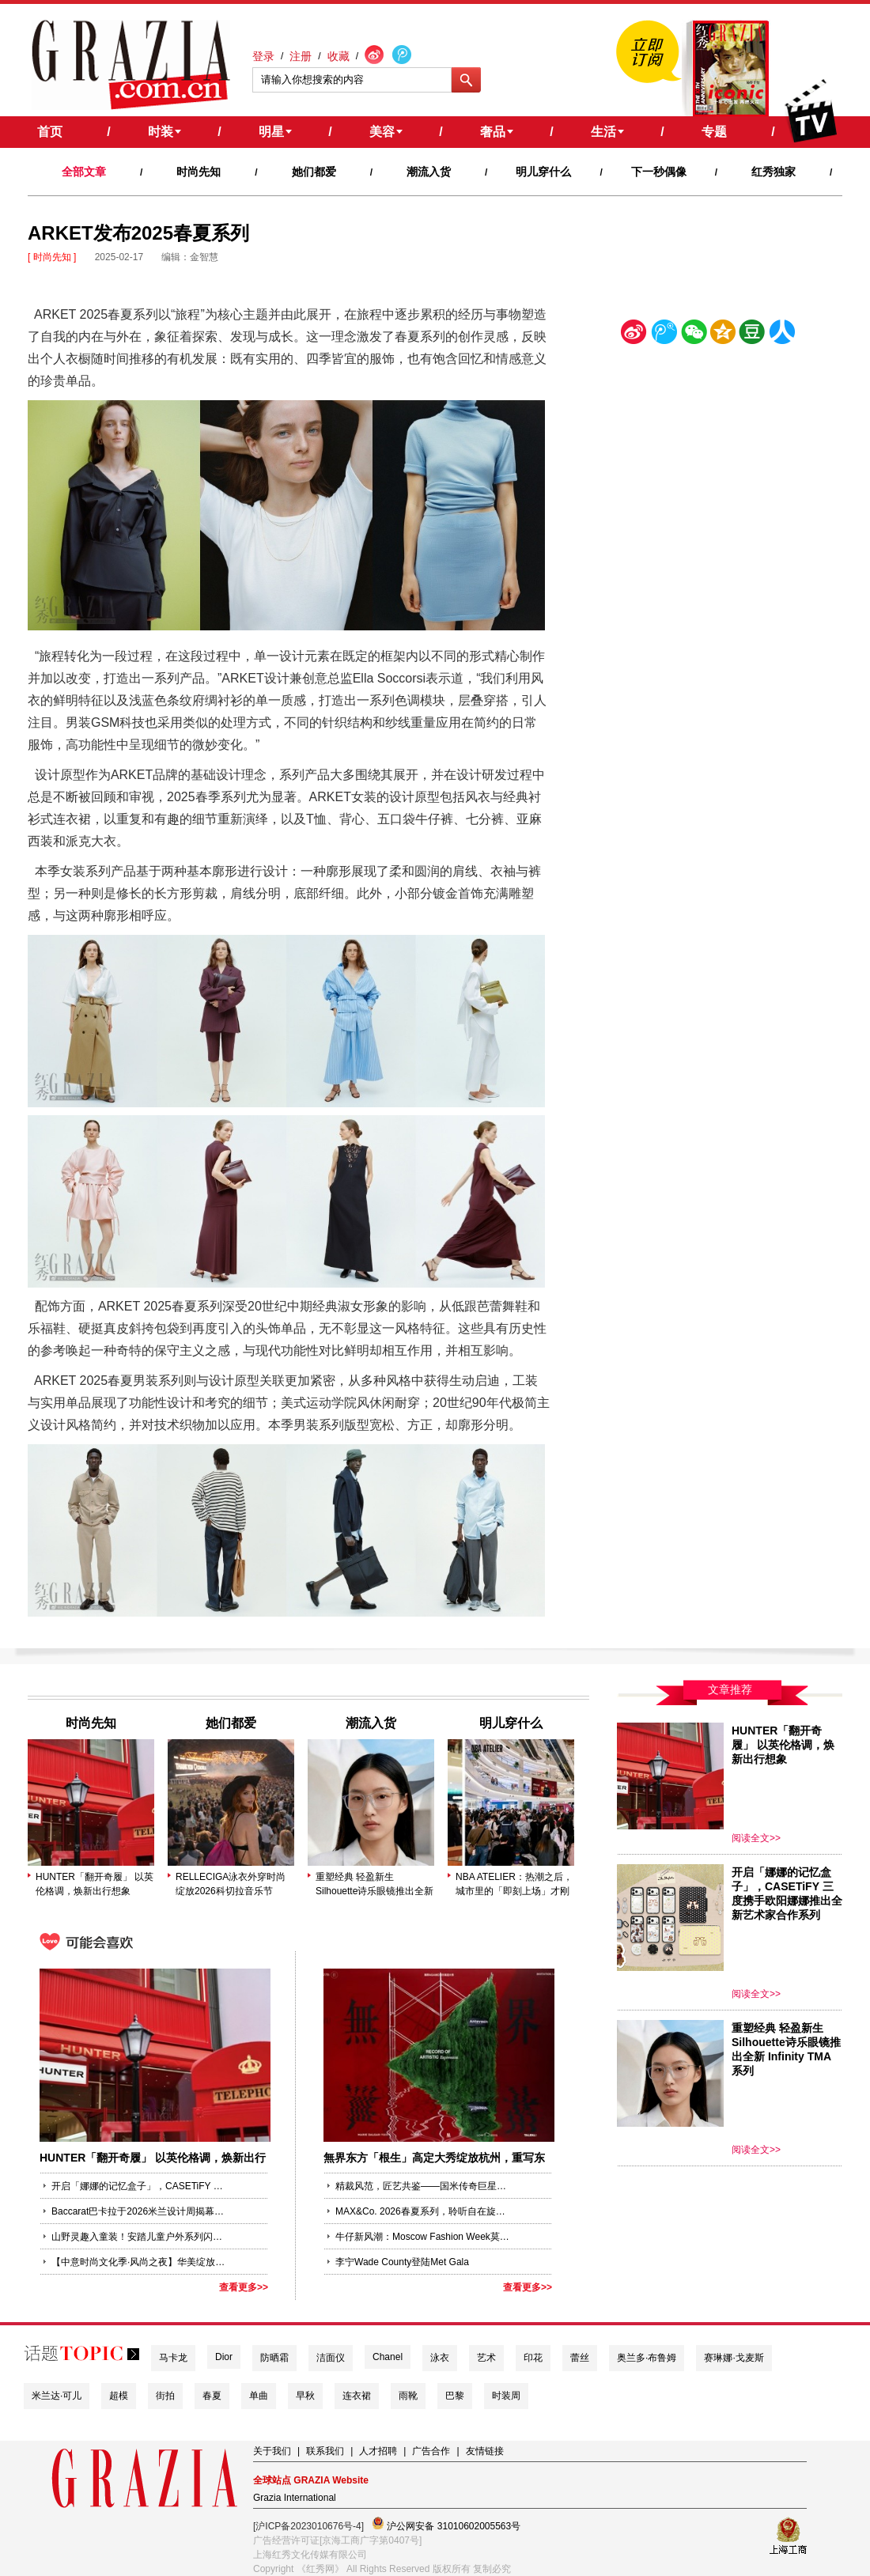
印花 (533, 2357)
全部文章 (84, 171)
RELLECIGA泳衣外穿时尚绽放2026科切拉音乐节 (231, 1884)
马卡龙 (173, 2357)
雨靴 (408, 2395)
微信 (693, 335)
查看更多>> (243, 2287)
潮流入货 (429, 171)
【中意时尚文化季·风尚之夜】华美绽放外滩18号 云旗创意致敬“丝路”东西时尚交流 (138, 2262)
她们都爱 (314, 171)
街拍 (165, 2395)
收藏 (338, 56)
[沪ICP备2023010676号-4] (308, 2526)
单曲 (258, 2395)
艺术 (486, 2357)
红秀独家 (773, 171)
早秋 (305, 2395)
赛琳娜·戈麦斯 (733, 2357)
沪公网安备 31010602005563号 (446, 2524)
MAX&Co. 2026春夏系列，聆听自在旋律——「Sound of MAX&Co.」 (422, 2211)
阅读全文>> (756, 1838)
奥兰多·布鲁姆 (646, 2357)
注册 (300, 56)
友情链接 (485, 2451)
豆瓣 (752, 335)
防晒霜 (274, 2357)
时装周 (506, 2395)
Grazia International (294, 2497)
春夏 (211, 2395)
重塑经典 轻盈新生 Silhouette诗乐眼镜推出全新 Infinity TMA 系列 (374, 1884)
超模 (118, 2395)
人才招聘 (378, 2451)
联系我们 (325, 2451)
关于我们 (272, 2451)
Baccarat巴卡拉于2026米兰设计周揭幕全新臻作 (138, 2211)
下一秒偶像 (659, 171)
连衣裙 (356, 2395)
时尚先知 (198, 171)
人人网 (782, 335)
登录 (263, 56)
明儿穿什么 (543, 171)
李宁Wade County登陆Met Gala (402, 2262)
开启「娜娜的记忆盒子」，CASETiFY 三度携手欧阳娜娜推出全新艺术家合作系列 (138, 2186)
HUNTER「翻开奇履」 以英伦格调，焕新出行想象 (94, 1884)
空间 (722, 335)
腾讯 (663, 335)
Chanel (388, 2356)
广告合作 (431, 2451)
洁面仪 (330, 2357)
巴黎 (454, 2395)
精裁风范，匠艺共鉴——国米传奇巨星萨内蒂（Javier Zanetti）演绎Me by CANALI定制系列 (422, 2186)
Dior (224, 2356)
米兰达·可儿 (56, 2395)
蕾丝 (579, 2357)
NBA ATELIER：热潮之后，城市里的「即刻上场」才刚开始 (514, 1884)
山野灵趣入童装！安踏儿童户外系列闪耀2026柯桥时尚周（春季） (138, 2236)
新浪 (634, 335)
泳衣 (439, 2357)
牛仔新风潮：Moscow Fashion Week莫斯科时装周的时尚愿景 (422, 2236)
